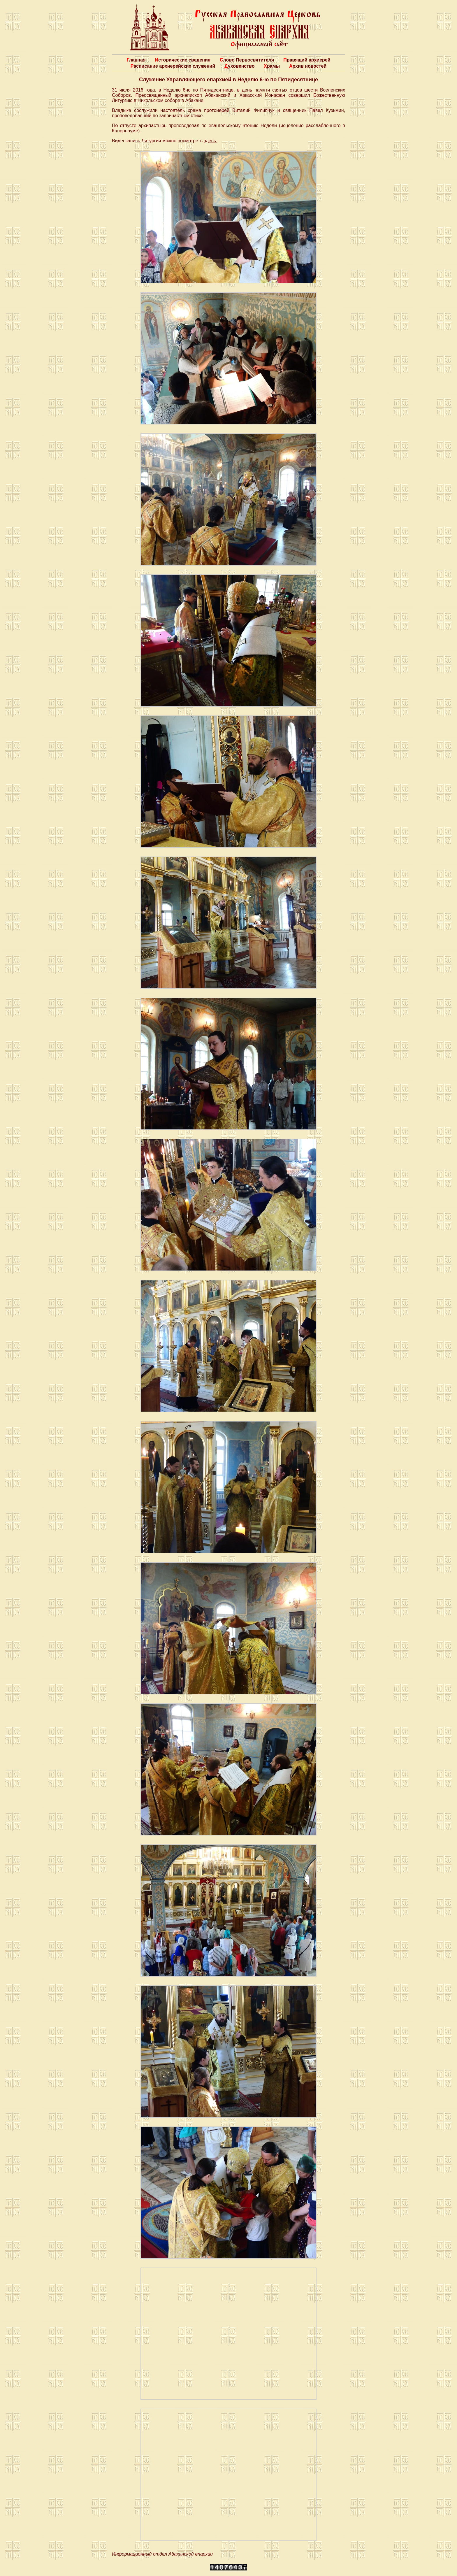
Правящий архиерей (306, 59)
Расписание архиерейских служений (173, 66)
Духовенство (239, 66)
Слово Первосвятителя (247, 59)
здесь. (210, 140)
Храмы (272, 66)
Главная (135, 59)
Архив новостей (307, 66)
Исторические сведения (182, 59)
